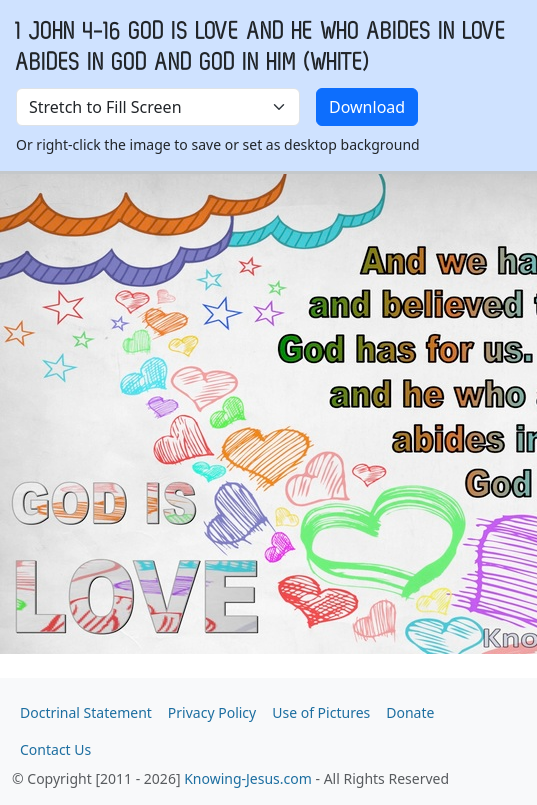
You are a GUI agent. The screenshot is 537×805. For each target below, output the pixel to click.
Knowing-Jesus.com (248, 778)
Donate (410, 712)
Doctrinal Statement (86, 712)
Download (367, 107)
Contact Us (55, 749)
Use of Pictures (321, 712)
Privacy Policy (212, 712)
